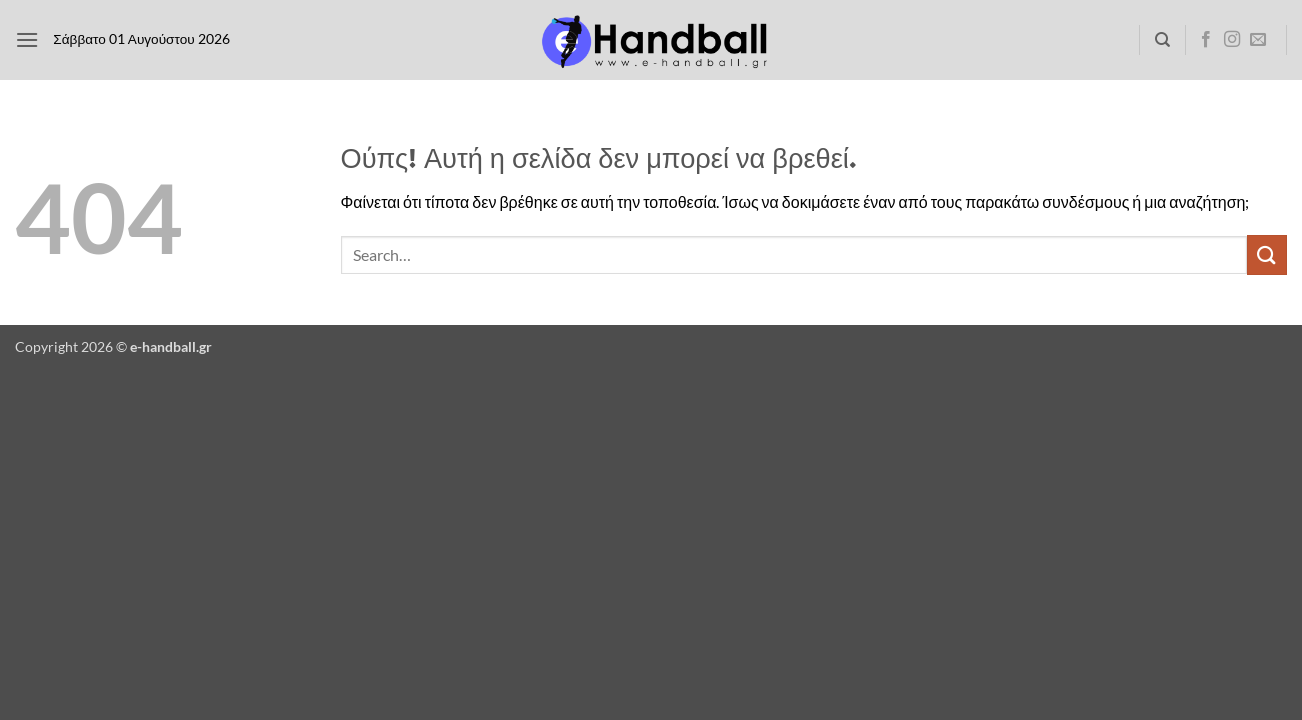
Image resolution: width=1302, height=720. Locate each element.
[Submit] (1267, 254)
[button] (27, 39)
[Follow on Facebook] (1206, 40)
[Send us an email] (1258, 40)
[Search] (1162, 40)
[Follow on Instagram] (1232, 40)
